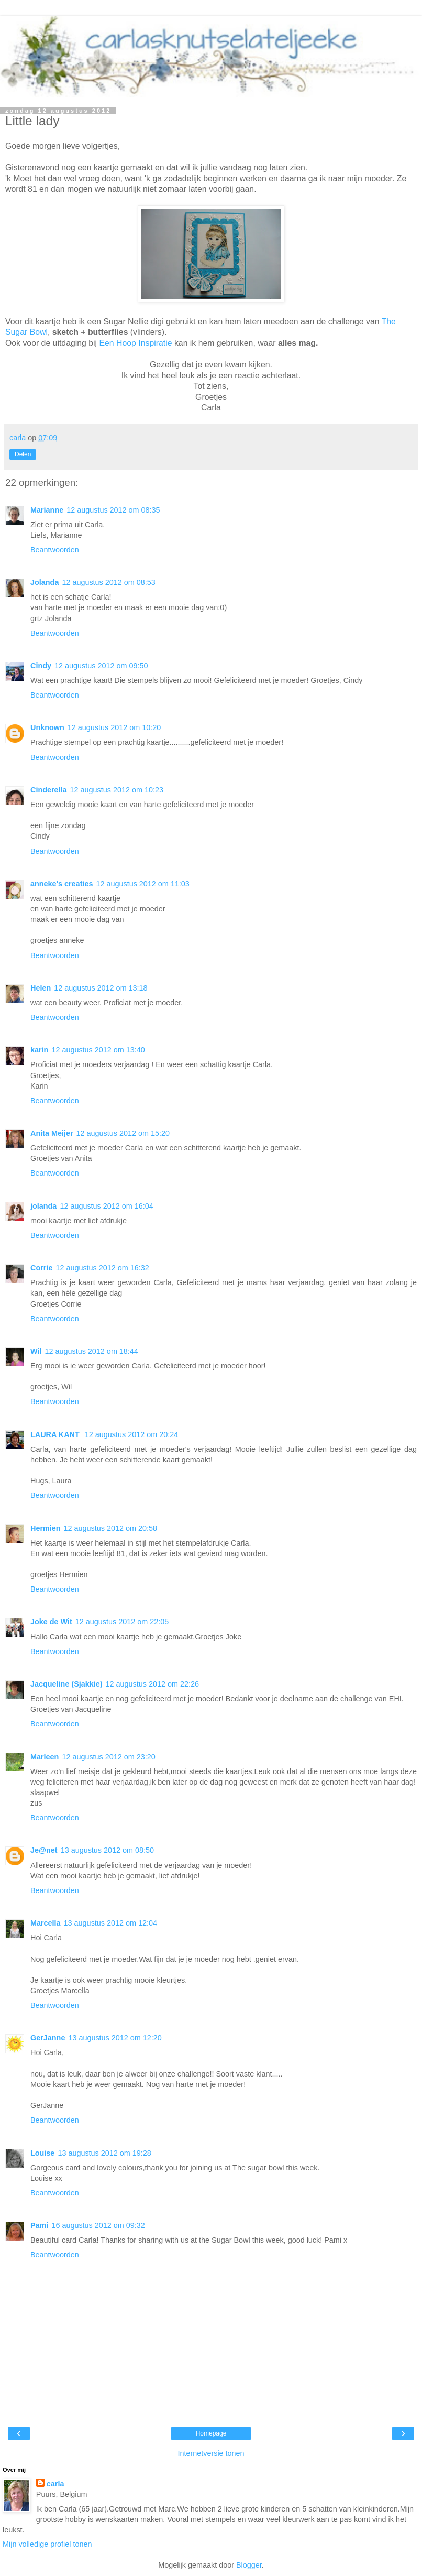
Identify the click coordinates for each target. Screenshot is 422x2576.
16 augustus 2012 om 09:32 (98, 2225)
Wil (35, 1351)
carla (55, 2484)
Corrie (41, 1268)
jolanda (43, 1206)
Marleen (44, 1757)
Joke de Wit (51, 1621)
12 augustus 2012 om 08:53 (108, 582)
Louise (42, 2153)
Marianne (46, 510)
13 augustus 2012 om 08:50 (107, 1850)
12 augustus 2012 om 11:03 (142, 883)
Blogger (249, 2565)
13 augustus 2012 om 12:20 (114, 2038)
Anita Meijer (51, 1133)
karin (39, 1050)
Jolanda (44, 582)
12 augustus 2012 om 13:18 (100, 988)
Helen (40, 988)
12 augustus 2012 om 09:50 (101, 665)
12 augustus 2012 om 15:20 (123, 1133)
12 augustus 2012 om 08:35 (113, 510)
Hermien (45, 1528)
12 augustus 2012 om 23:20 (108, 1757)
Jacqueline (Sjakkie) (66, 1684)
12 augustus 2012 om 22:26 (152, 1684)
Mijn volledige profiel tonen (47, 2544)
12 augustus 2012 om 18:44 (91, 1351)
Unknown (47, 727)
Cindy (40, 665)
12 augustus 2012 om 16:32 (102, 1268)
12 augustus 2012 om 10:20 (114, 727)
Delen (23, 454)
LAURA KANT (56, 1434)
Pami (39, 2225)
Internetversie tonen (210, 2453)
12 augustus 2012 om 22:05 (122, 1621)
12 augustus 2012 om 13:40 (98, 1050)
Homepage (211, 2433)
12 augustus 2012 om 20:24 (131, 1434)
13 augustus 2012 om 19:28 (104, 2153)
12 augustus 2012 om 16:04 (106, 1206)
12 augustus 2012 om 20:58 (110, 1528)
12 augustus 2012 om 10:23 (116, 790)
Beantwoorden (54, 550)
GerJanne (47, 2038)
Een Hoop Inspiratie (135, 343)
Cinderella (48, 790)
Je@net (44, 1850)
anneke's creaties (61, 883)
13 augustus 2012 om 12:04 (110, 1923)
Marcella (45, 1923)
